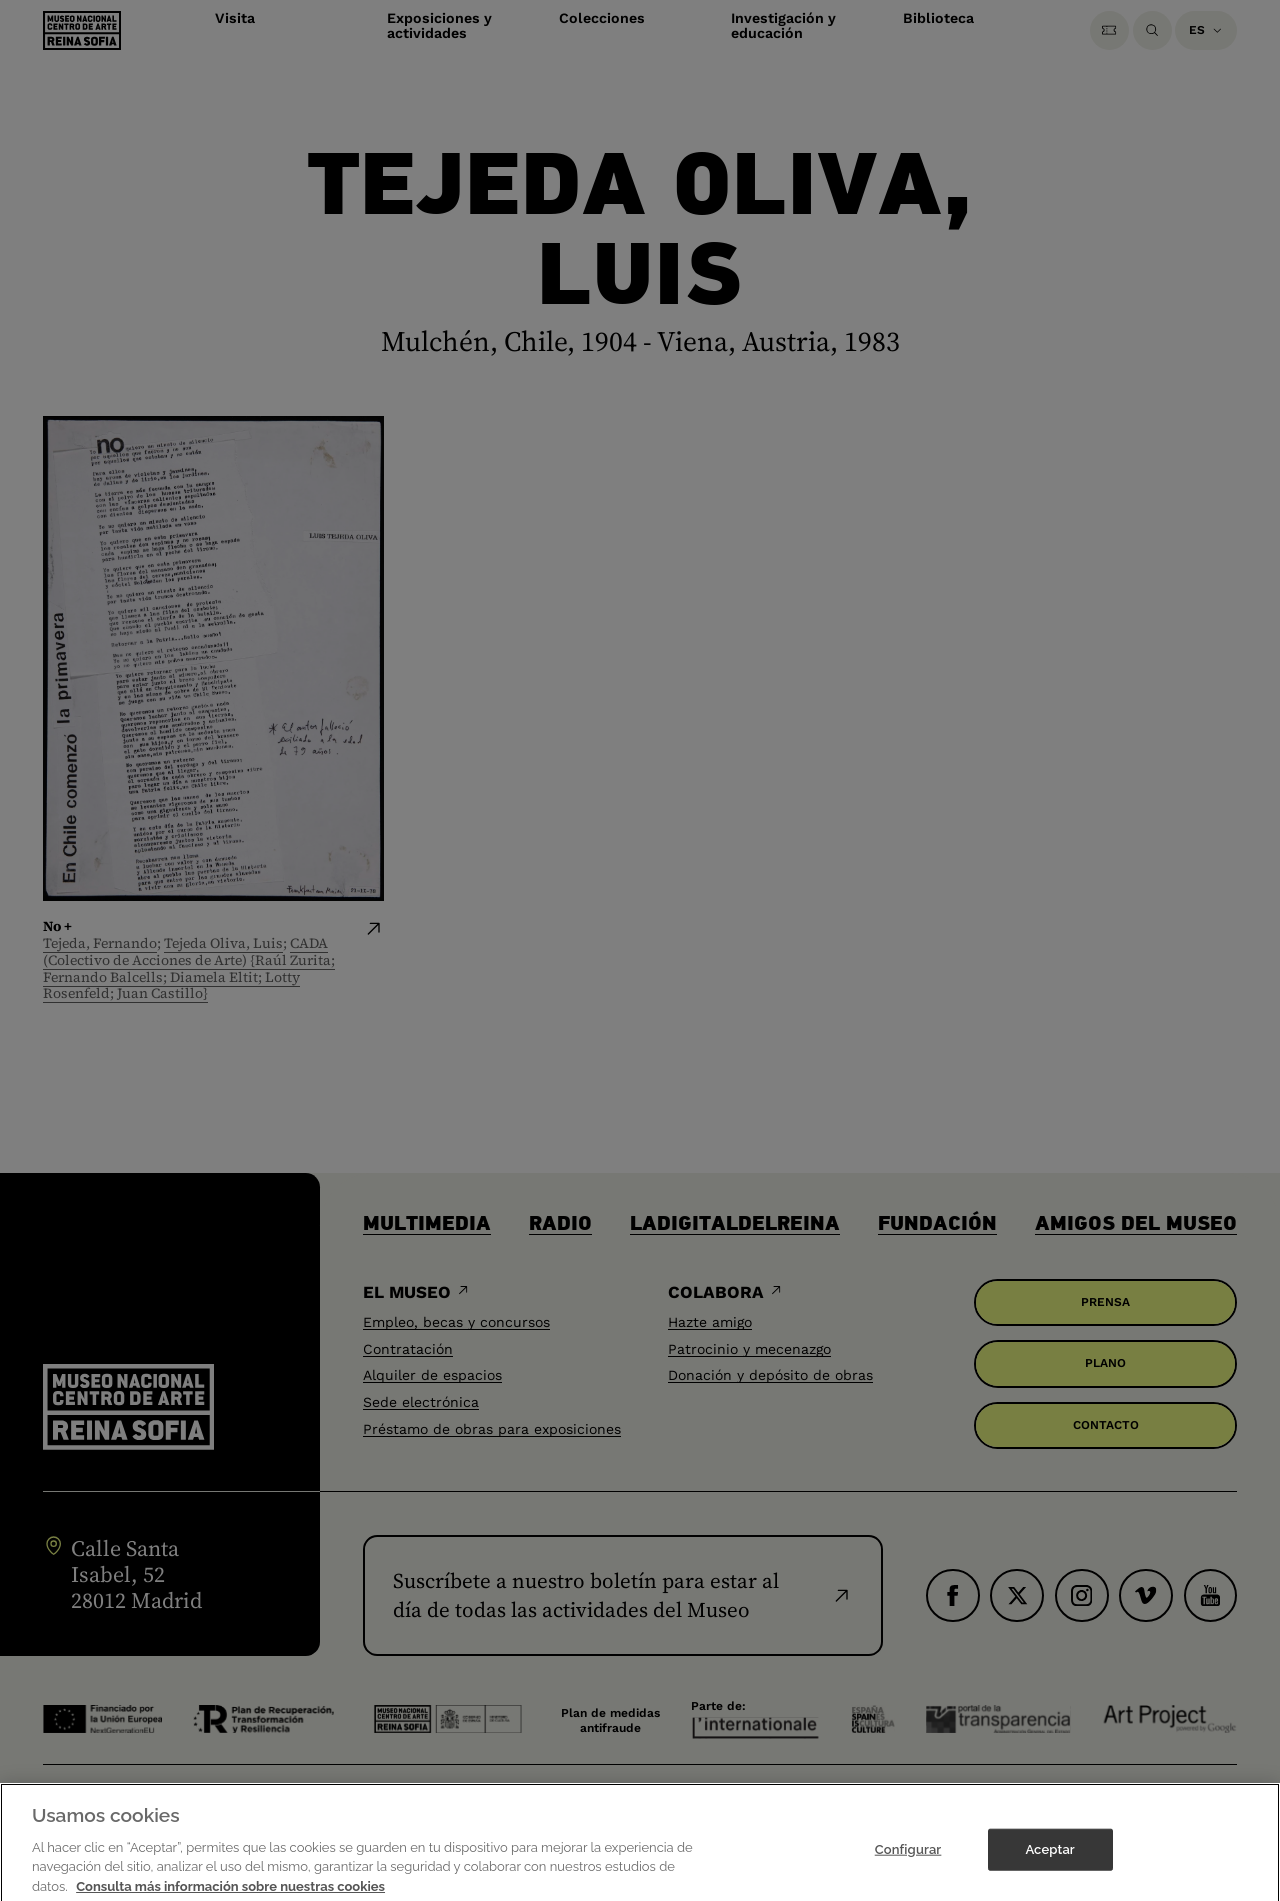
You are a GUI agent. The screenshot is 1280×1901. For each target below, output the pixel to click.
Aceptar (1049, 1871)
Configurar (908, 1871)
